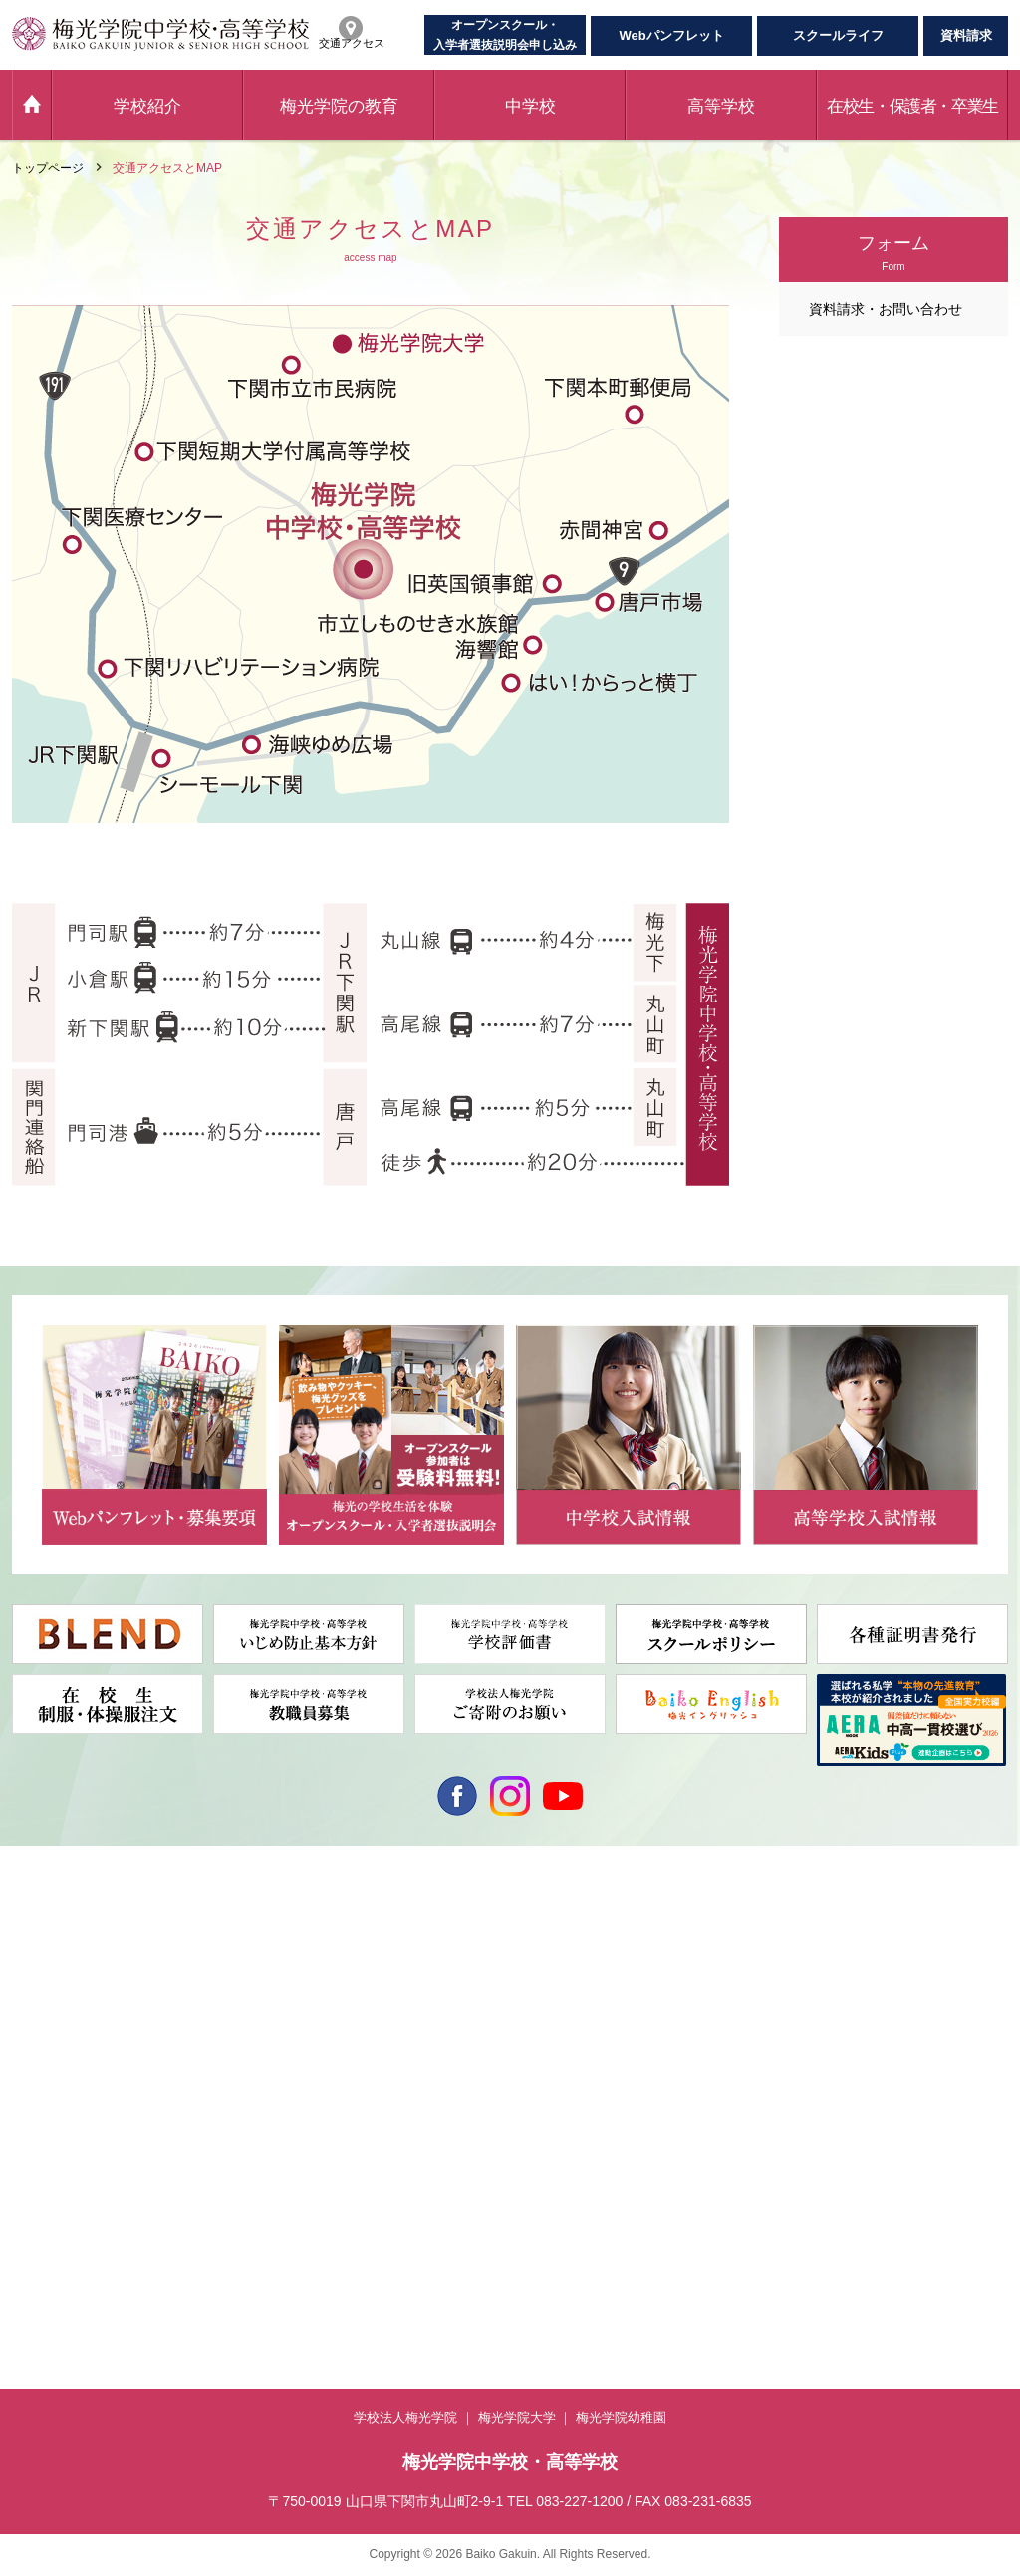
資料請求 (966, 35)
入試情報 (434, 2075)
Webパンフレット (671, 35)
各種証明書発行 (850, 1966)
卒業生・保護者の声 (265, 2171)
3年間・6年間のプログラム (283, 1965)
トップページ (48, 168)
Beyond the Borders (267, 1942)
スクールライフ (838, 35)
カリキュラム (247, 2103)
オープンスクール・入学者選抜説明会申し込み (505, 35)
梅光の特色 (241, 1988)
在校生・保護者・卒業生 (912, 106)
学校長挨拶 (42, 1943)
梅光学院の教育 (339, 106)
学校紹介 (147, 106)
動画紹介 (36, 1989)
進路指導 (235, 2148)
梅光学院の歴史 (54, 1966)
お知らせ (36, 2104)
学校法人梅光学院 (405, 2417)
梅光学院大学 (517, 2417)
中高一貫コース (452, 1943)
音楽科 (627, 1966)
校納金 (428, 1989)
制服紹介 (36, 2058)
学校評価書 (839, 2088)
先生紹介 (235, 2194)
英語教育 (235, 2057)
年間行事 (36, 2012)
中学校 (530, 106)
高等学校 (721, 106)
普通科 (627, 1943)
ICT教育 (232, 2080)
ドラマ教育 (241, 2126)
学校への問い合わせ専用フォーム (898, 1943)
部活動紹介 (42, 2035)
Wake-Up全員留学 (260, 2011)
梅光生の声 (440, 1966)
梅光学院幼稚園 (621, 2417)
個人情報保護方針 (856, 2065)
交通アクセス (845, 2042)
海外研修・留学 (253, 2034)
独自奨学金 (440, 2012)
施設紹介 (36, 2081)
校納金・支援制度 (657, 2012)
